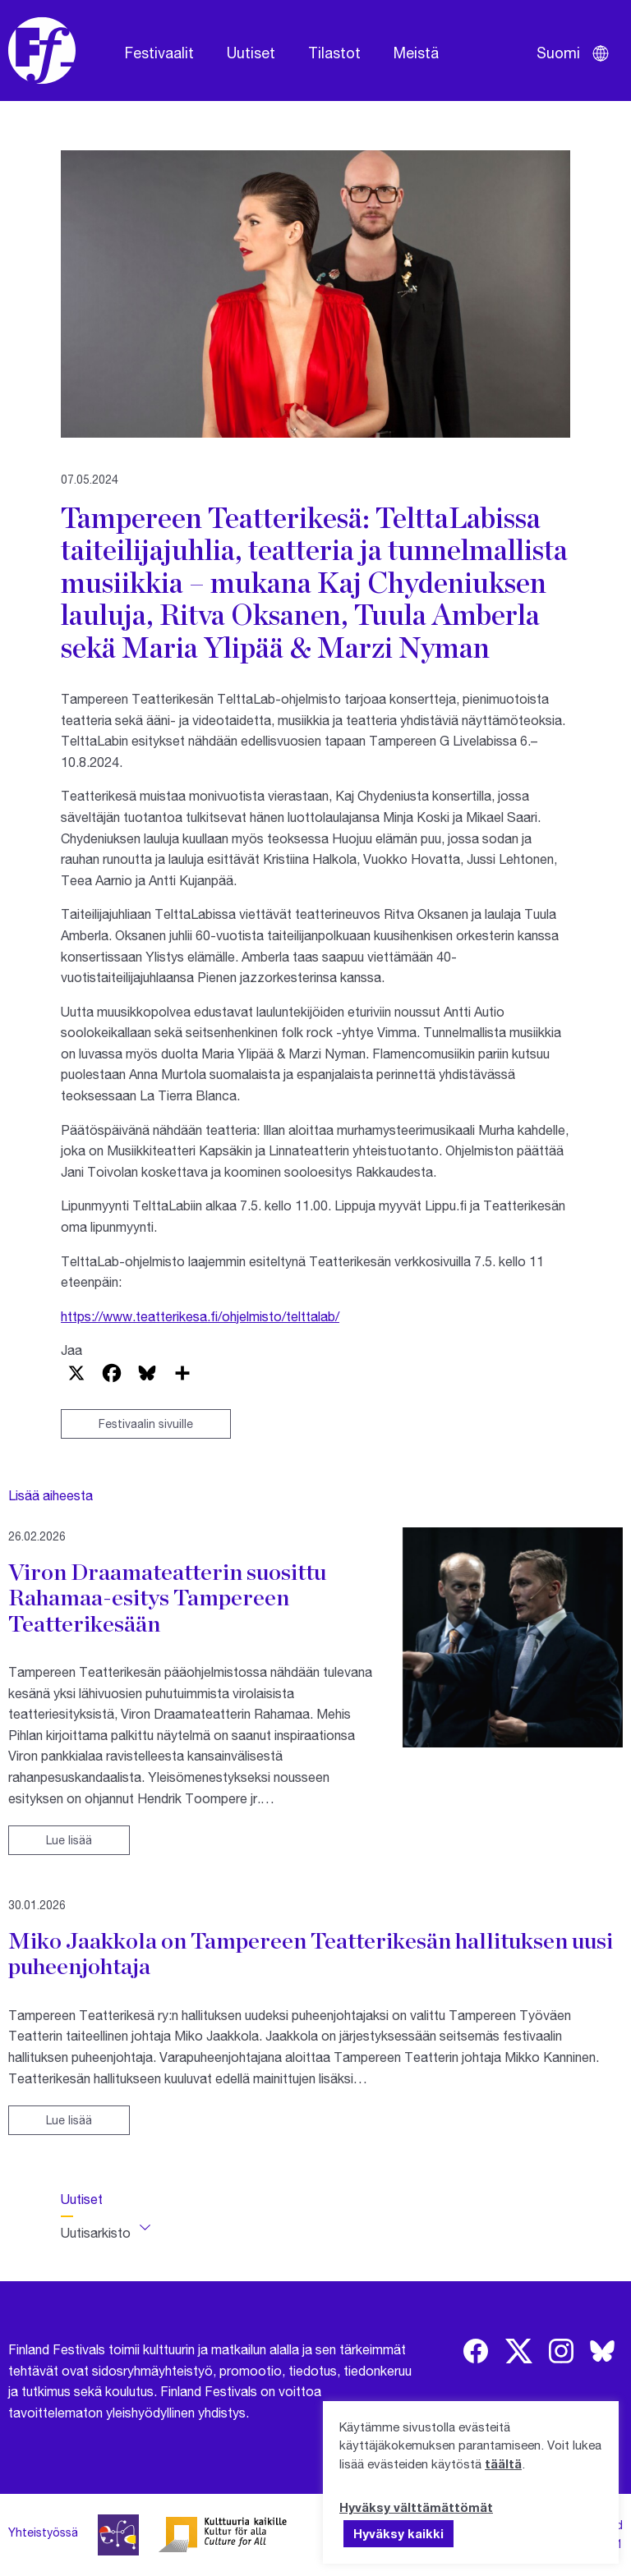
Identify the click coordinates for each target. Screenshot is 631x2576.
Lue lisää (69, 1840)
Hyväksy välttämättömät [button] (416, 2507)
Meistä (416, 53)
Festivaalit (159, 53)
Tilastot (334, 53)
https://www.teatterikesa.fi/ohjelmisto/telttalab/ (200, 1316)
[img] (475, 2351)
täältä (503, 2463)
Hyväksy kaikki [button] (398, 2533)
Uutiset (251, 53)
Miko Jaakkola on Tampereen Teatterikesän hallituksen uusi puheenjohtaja (310, 1953)
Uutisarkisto (96, 2232)
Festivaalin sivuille (146, 1423)
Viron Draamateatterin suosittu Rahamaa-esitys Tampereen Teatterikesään (167, 1597)
